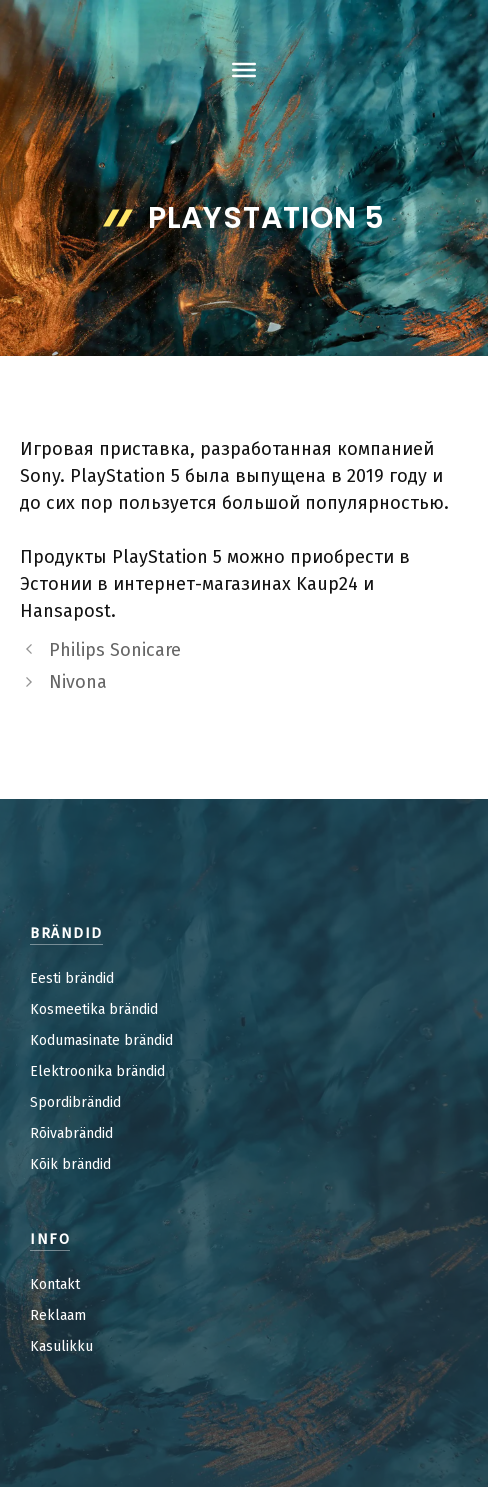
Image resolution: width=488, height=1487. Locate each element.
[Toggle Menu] (244, 70)
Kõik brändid (70, 1164)
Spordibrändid (75, 1102)
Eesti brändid (72, 978)
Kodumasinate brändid (101, 1040)
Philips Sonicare (115, 650)
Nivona (78, 682)
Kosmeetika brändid (94, 1009)
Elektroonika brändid (97, 1071)
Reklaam (58, 1315)
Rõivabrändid (71, 1133)
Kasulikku (61, 1346)
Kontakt (55, 1284)
